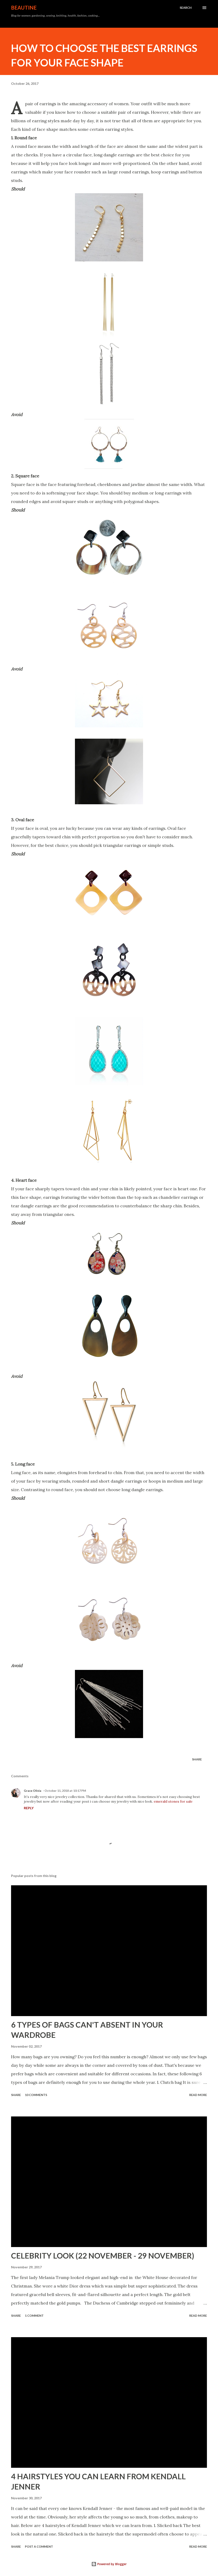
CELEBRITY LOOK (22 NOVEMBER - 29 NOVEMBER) (102, 2255)
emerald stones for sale (173, 1801)
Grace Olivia (32, 1790)
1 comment (34, 2315)
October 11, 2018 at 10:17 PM (65, 1790)
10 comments (36, 2095)
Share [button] (197, 1759)
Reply (29, 1808)
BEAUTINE (24, 7)
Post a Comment (39, 2546)
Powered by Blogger (109, 2564)
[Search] (186, 7)
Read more (198, 2095)
